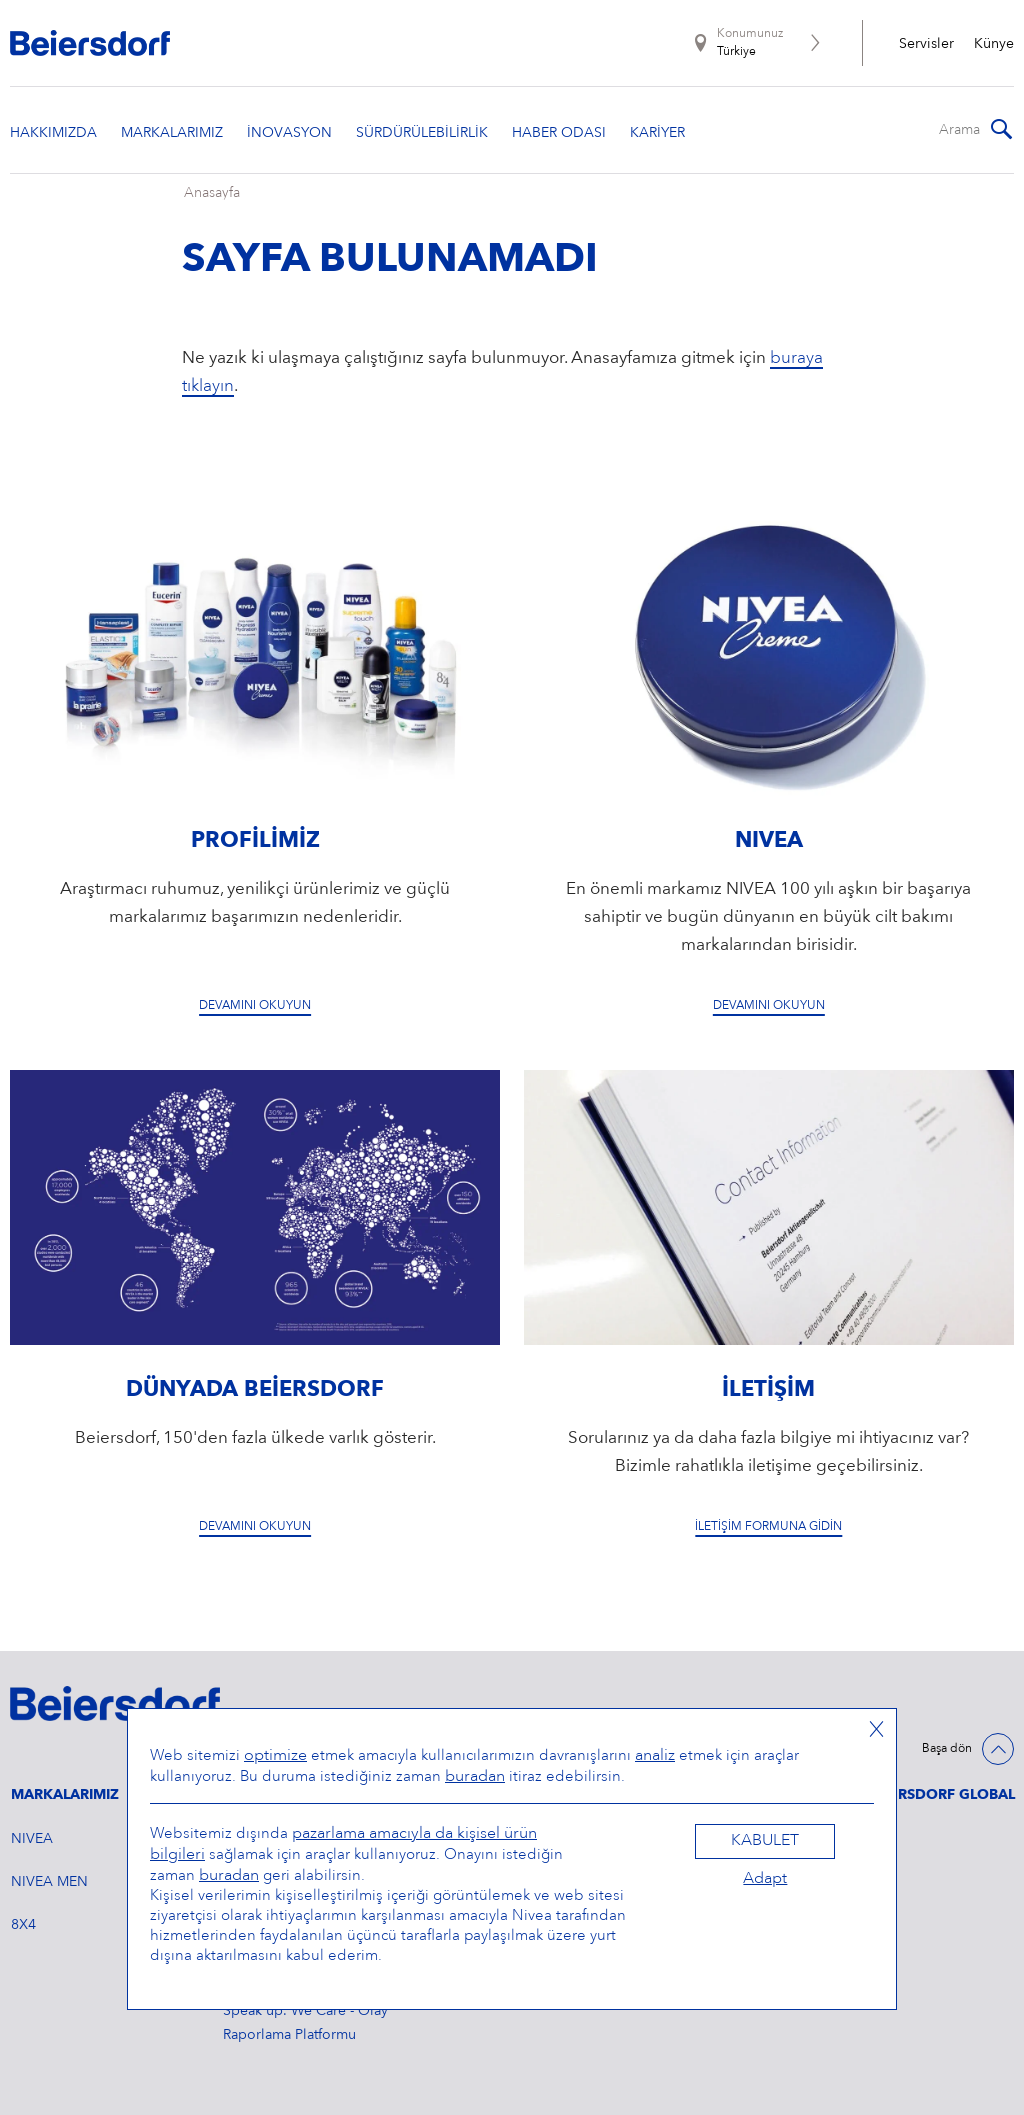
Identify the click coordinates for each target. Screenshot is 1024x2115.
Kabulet (765, 1841)
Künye (994, 44)
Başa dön (947, 1749)
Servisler (926, 44)
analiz (655, 1756)
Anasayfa (212, 193)
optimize (275, 1756)
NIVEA (32, 1839)
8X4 (23, 1925)
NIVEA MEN (49, 1882)
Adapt (765, 1879)
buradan (475, 1777)
